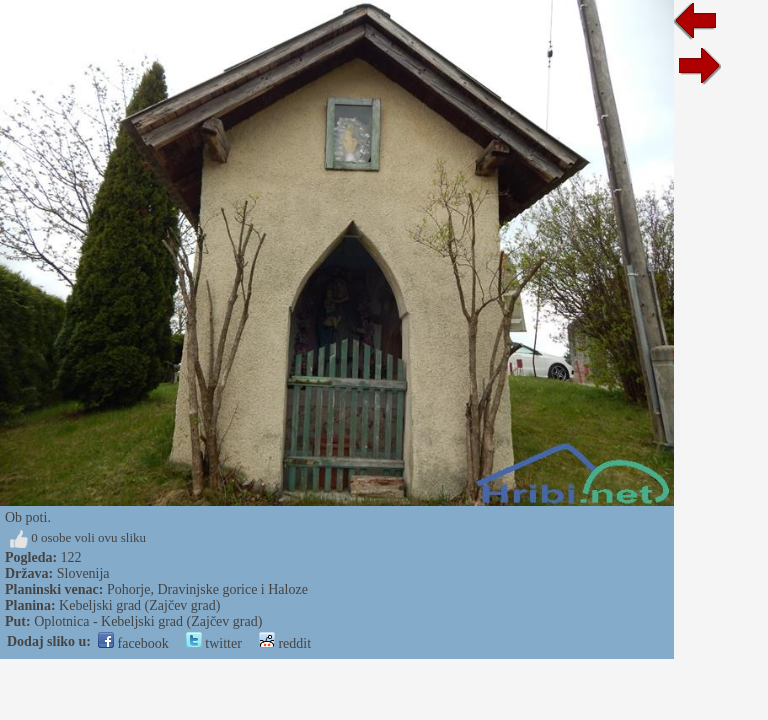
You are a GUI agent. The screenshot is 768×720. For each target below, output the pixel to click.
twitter (214, 643)
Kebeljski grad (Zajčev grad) (139, 605)
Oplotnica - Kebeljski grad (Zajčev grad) (148, 621)
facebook (133, 643)
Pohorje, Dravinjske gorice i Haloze (207, 589)
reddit (285, 643)
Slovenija (83, 573)
